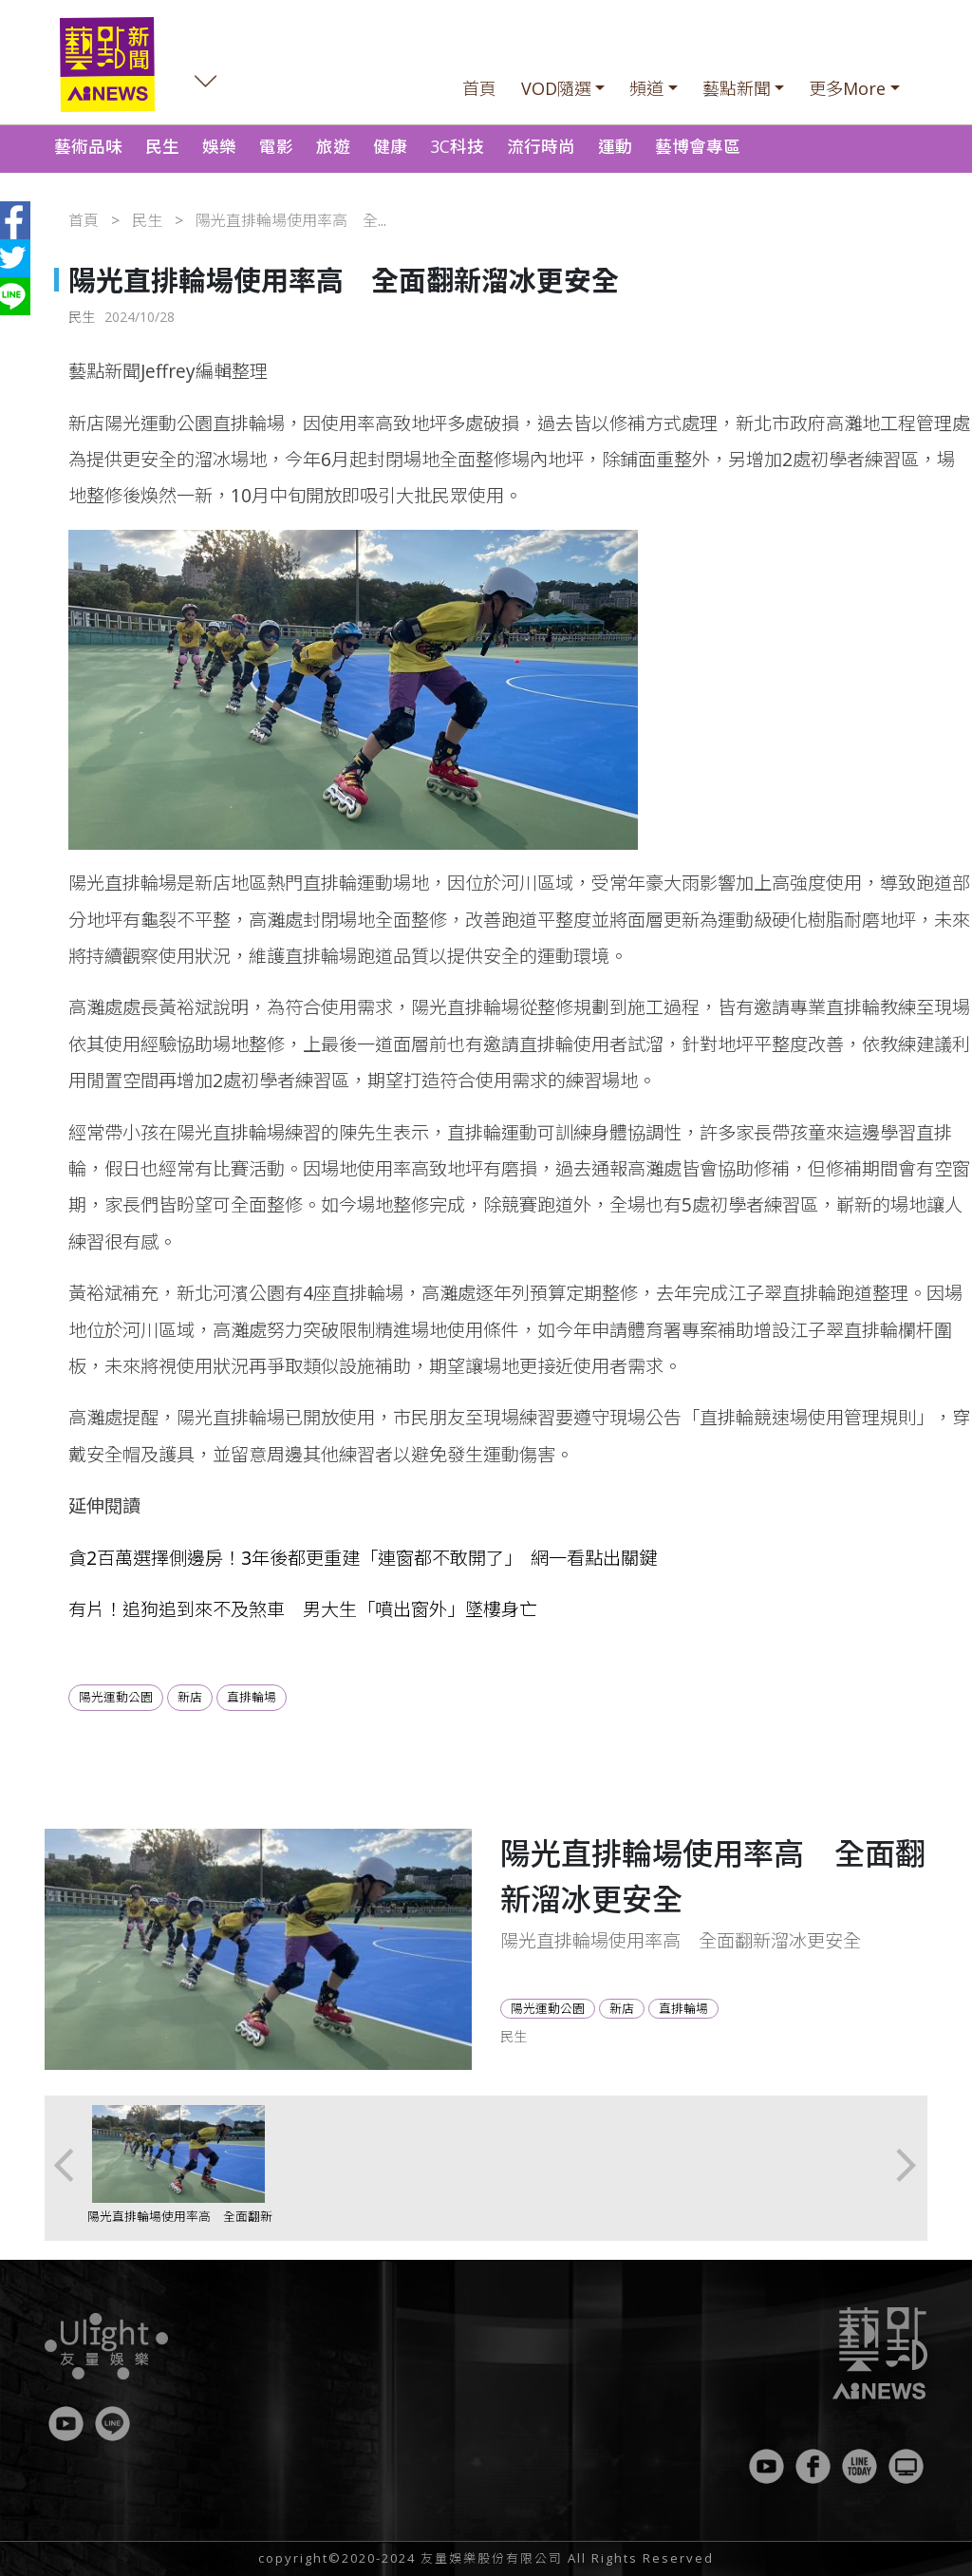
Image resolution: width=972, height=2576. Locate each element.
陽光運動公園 (116, 1696)
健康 (390, 146)
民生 (162, 146)
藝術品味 (88, 146)
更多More (847, 88)
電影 (276, 146)
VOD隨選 (556, 88)
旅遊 (333, 146)
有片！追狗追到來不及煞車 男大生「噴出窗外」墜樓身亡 (302, 1609)
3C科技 (457, 146)
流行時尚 (541, 146)
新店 (190, 1696)
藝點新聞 (736, 88)
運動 (615, 146)
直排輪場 (251, 1696)
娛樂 (219, 146)
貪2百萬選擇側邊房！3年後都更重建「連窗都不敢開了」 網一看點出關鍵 (362, 1557)
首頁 (479, 88)
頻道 (646, 88)
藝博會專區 (697, 146)
